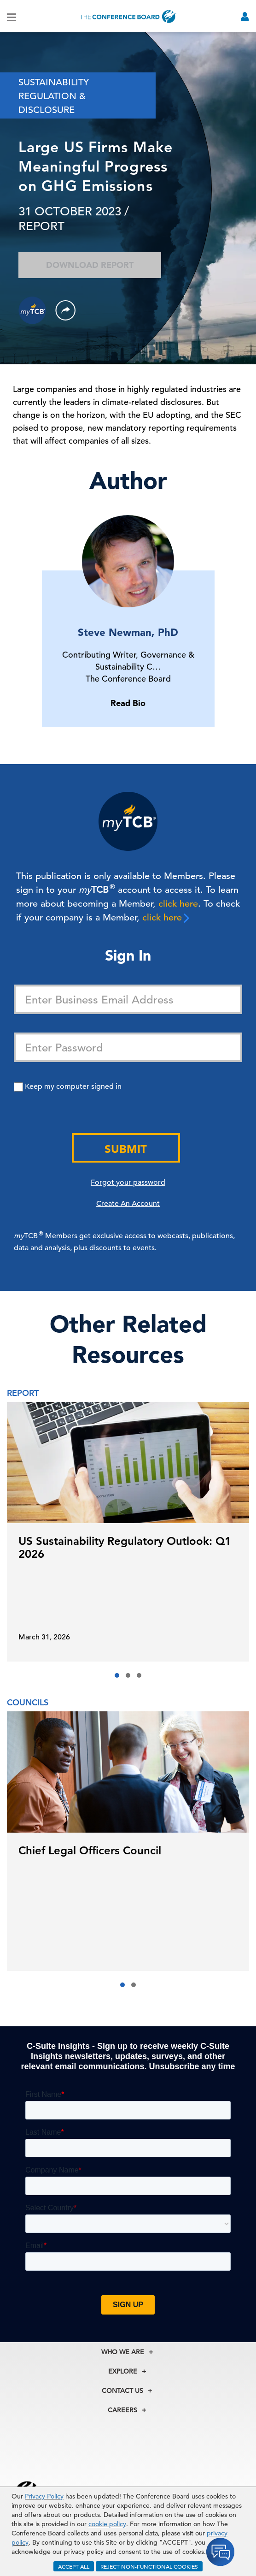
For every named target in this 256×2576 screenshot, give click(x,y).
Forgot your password (128, 1182)
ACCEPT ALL (73, 2566)
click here (178, 903)
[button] (116, 1675)
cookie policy (107, 2524)
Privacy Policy (44, 2496)
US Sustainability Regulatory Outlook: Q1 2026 (124, 1547)
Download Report (90, 265)
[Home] (128, 16)
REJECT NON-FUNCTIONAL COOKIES (149, 2566)
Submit (126, 1149)
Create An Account (128, 1203)
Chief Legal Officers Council (89, 1850)
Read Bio (128, 703)
